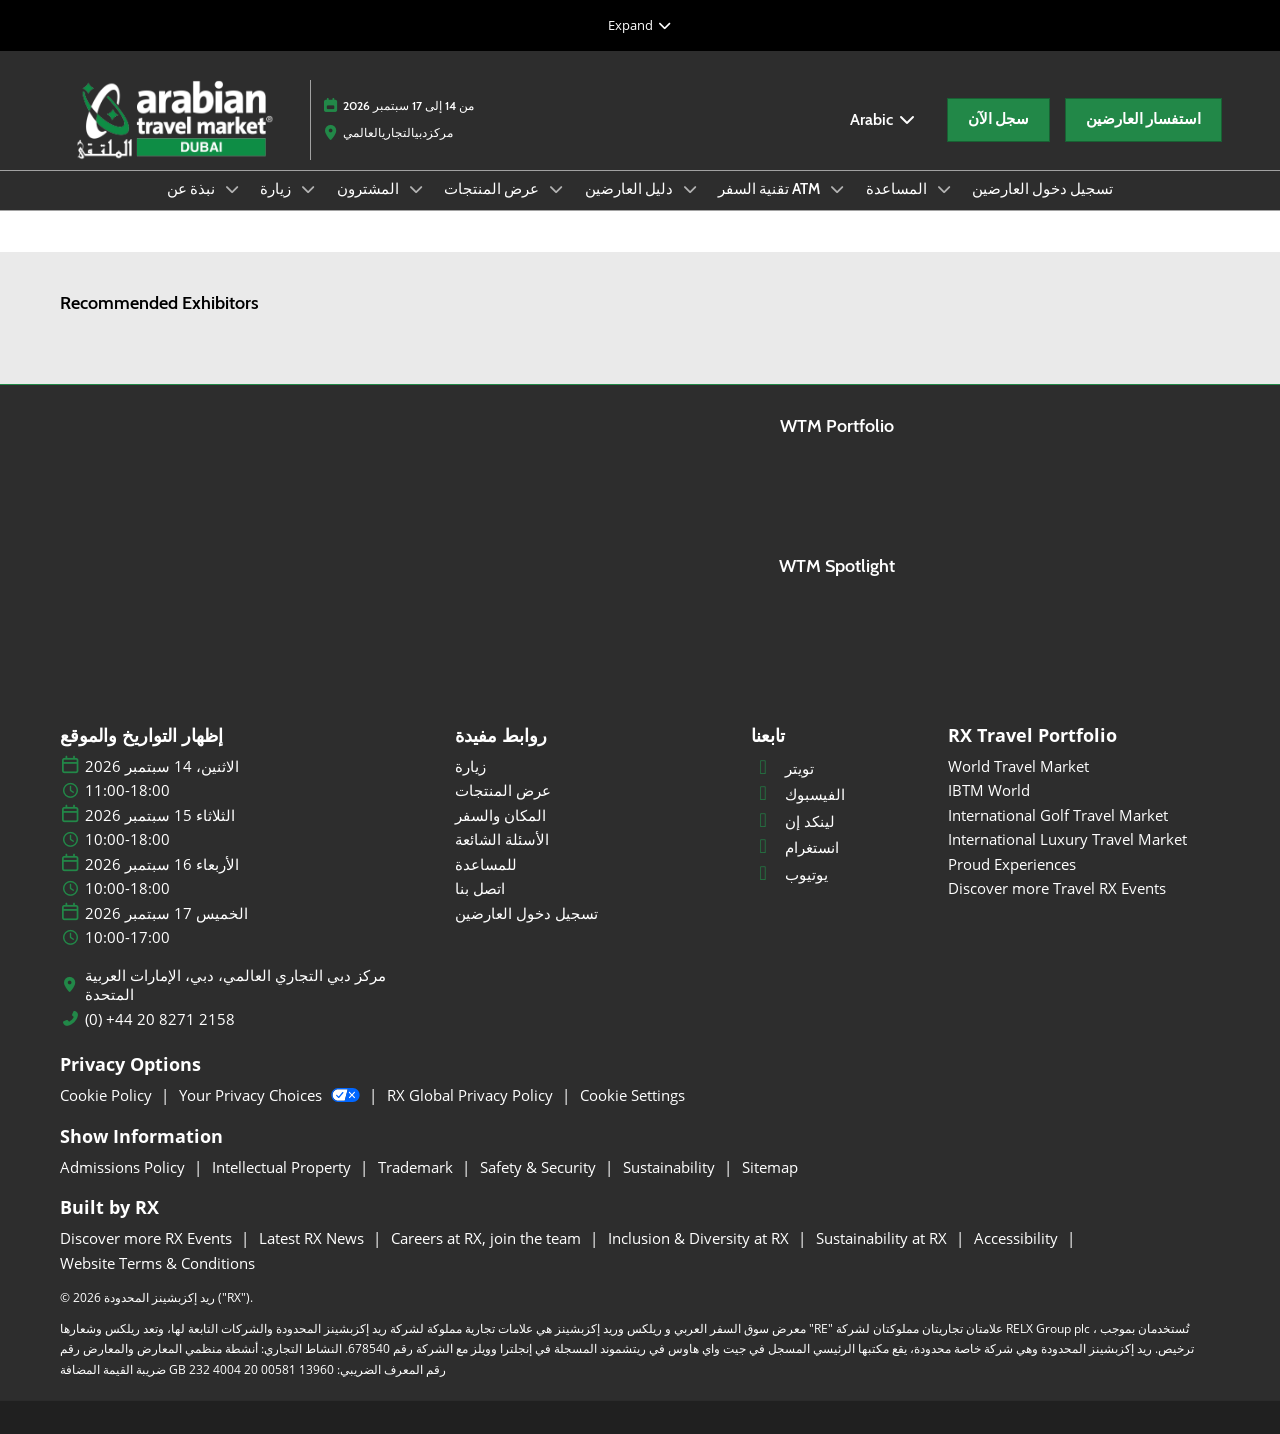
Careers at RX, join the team (488, 1238)
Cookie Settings (632, 1095)
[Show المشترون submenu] (416, 189)
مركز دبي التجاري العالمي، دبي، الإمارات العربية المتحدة (235, 985)
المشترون (369, 189)
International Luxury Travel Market (1067, 839)
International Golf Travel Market (1058, 815)
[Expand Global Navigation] (640, 25)
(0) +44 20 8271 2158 (160, 1019)
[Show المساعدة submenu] (944, 189)
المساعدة (898, 189)
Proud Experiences (1012, 864)
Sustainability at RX (883, 1238)
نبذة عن (192, 189)
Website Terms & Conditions (157, 1263)
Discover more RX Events (148, 1238)
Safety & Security (540, 1167)
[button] (998, 120)
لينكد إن (793, 821)
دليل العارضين (630, 189)
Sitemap (770, 1167)
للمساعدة (486, 864)
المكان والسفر (500, 815)
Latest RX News (313, 1238)
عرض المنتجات (493, 189)
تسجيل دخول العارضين (1042, 189)
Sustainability (671, 1167)
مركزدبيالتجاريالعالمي (398, 132)
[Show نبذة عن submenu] (232, 189)
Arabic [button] (883, 119)
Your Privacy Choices (271, 1095)
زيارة (277, 189)
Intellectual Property (283, 1167)
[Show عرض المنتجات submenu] (556, 189)
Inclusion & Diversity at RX (700, 1238)
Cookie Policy (108, 1095)
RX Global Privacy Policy (472, 1095)
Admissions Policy (124, 1167)
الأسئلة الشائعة (502, 839)
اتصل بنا (480, 888)
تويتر (782, 768)
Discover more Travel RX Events (1057, 888)
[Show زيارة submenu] (308, 189)
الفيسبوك (798, 794)
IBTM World (989, 790)
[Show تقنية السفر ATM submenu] (837, 189)
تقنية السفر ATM (770, 189)
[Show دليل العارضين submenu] (690, 189)
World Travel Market (1018, 766)
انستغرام (795, 847)
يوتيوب (789, 874)
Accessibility (1018, 1238)
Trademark (417, 1167)
